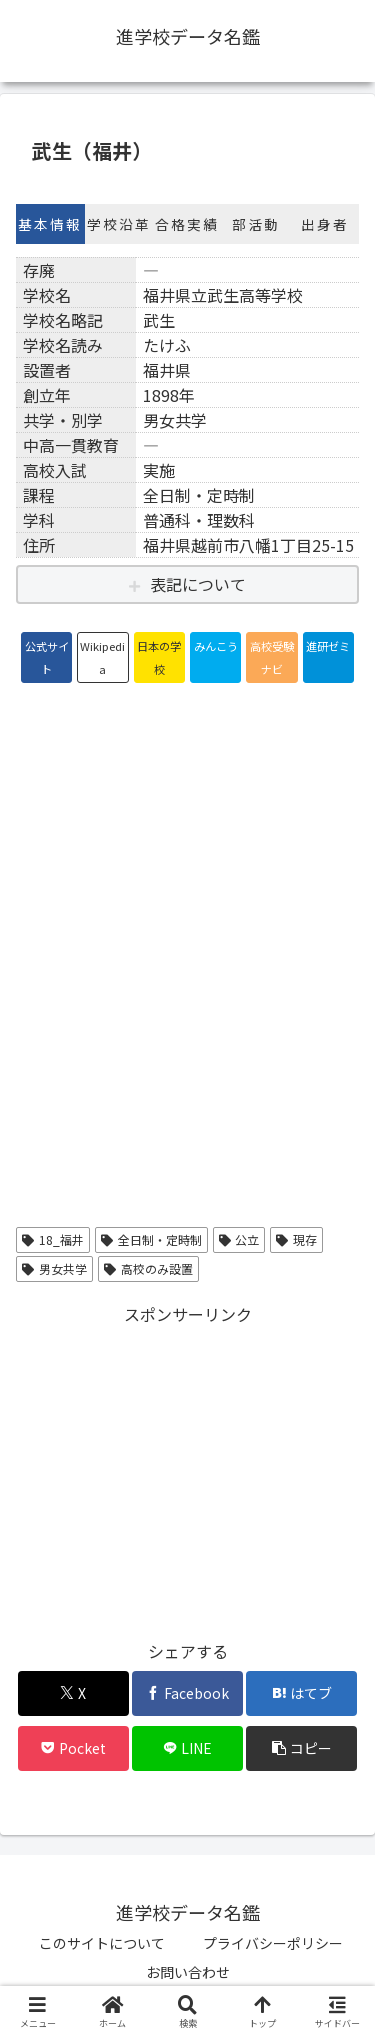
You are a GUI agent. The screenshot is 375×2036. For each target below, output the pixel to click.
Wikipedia (102, 657)
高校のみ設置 (148, 1268)
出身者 (325, 224)
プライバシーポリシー (273, 1943)
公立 (239, 1239)
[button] (301, 1748)
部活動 (256, 224)
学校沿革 (119, 224)
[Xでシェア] (73, 1693)
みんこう (216, 646)
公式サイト (47, 657)
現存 (296, 1239)
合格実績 (187, 224)
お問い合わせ (188, 1972)
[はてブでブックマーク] (301, 1693)
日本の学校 (159, 657)
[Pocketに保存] (73, 1748)
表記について (198, 584)
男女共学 (54, 1268)
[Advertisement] (187, 1469)
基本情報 (50, 224)
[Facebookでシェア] (187, 1693)
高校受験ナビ (272, 657)
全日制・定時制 (151, 1239)
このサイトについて (102, 1943)
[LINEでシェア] (187, 1748)
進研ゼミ (328, 646)
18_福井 (53, 1239)
